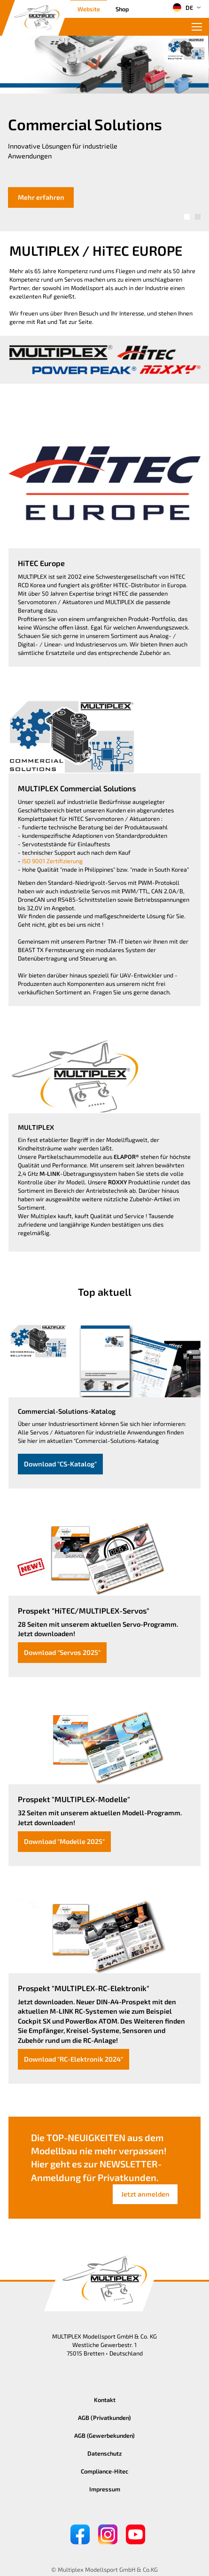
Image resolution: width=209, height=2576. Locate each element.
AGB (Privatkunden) (104, 2417)
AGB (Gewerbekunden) (104, 2435)
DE (182, 7)
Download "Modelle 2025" (64, 1841)
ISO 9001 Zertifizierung (52, 861)
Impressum (104, 2489)
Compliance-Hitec (104, 2471)
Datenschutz (104, 2453)
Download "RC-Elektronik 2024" (73, 2059)
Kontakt (105, 2399)
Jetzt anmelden (145, 2194)
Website (88, 9)
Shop (122, 9)
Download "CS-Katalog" (60, 1464)
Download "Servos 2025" (62, 1652)
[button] (187, 217)
